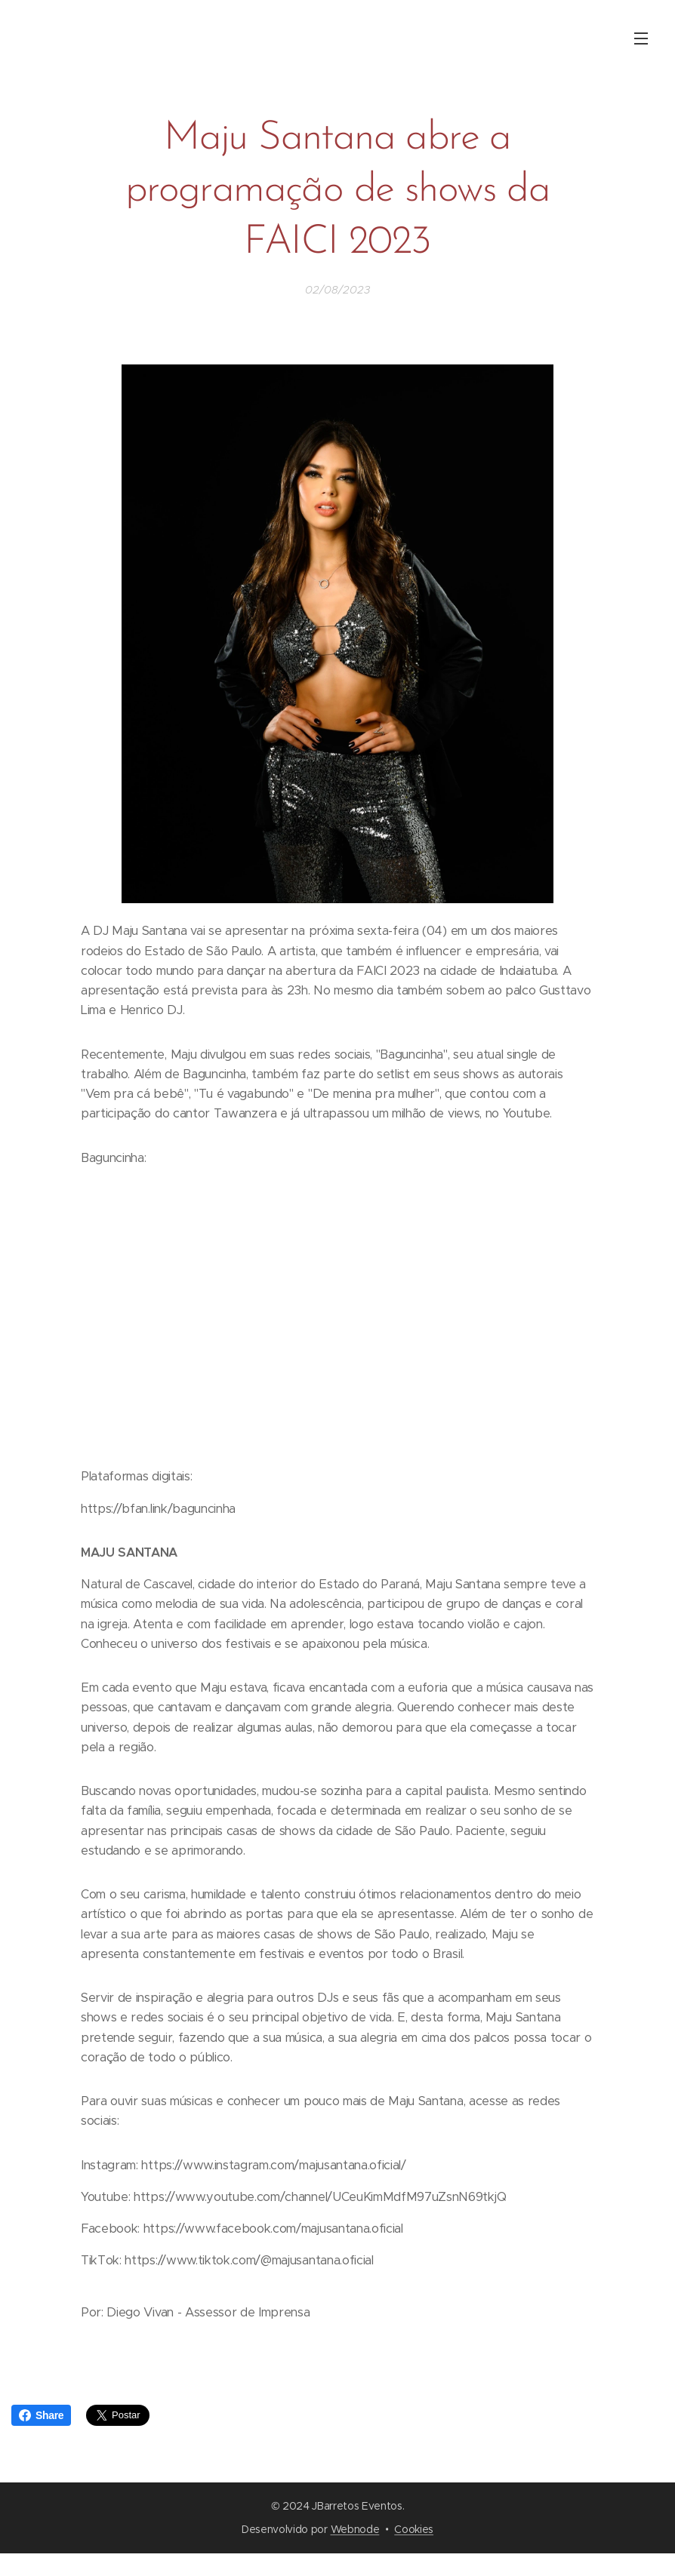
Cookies (413, 2529)
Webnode (355, 2529)
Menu (641, 38)
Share (41, 2415)
